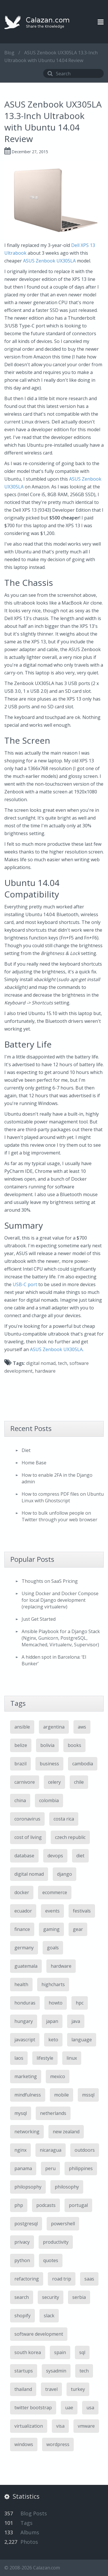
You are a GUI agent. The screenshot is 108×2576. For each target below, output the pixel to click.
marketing (25, 2076)
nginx (20, 2150)
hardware (45, 1371)
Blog (9, 52)
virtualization (28, 2426)
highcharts (53, 1984)
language (81, 2039)
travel (51, 2389)
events (52, 1911)
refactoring (26, 2279)
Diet (26, 1450)
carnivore (24, 1782)
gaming (51, 1929)
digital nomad (41, 1363)
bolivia (47, 1745)
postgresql (26, 2223)
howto (55, 2003)
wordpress (57, 2444)
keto (53, 2039)
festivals (82, 1911)
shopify (22, 2315)
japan (52, 2021)
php (18, 2205)
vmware (86, 2426)
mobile (61, 2095)
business (49, 1763)
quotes (50, 2260)
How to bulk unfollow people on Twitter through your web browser (59, 1516)
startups (23, 2371)
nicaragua (50, 2150)
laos (18, 2058)
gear (78, 1929)
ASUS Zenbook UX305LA (49, 261)
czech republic (70, 1837)
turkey (78, 2389)
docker (21, 1892)
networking (26, 2131)
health (21, 1984)
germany (24, 1947)
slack (49, 2315)
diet (80, 1855)
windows (23, 2444)
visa (60, 2426)
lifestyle (45, 2058)
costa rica (64, 1819)
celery (54, 1782)
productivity (56, 2242)
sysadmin (56, 2371)
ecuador (23, 1911)
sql (82, 2352)
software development (38, 2334)
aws (82, 1727)
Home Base (34, 1462)
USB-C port (25, 1284)
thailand (23, 2389)
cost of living (28, 1837)
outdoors (85, 2150)
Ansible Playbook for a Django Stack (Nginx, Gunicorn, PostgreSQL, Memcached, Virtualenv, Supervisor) (61, 1638)
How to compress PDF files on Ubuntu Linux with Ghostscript (63, 1497)
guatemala (25, 1966)
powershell (63, 2223)
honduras (24, 2003)
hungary (23, 2021)
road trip (61, 2279)
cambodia (82, 1763)
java (75, 2021)
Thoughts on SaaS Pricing (50, 1581)
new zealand (66, 2131)
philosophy (67, 2187)
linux (72, 2058)
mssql (88, 2095)
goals (53, 1947)
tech (62, 1363)
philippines (81, 2168)
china (20, 1800)
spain (60, 2352)
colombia (49, 1800)
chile (79, 1782)
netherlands (53, 2113)
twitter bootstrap (33, 2407)
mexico (57, 2076)
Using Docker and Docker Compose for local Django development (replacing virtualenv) (60, 1600)
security (50, 2297)
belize (20, 1745)
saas (89, 2279)
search (21, 2297)
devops (55, 1855)
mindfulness (27, 2095)
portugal (78, 2205)
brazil (20, 1763)
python (22, 2260)
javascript (24, 2039)
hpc (80, 2003)
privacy (22, 2242)
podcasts (46, 2205)
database (24, 1855)
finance (22, 1929)
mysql (20, 2113)
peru (50, 2168)
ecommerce (54, 1892)
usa (90, 2407)
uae (69, 2407)
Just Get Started (39, 1619)
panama (23, 2168)
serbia (79, 2297)
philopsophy (27, 2187)
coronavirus (27, 1819)
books (74, 1745)
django (64, 1874)
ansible (22, 1727)
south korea (27, 2352)
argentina (54, 1727)
